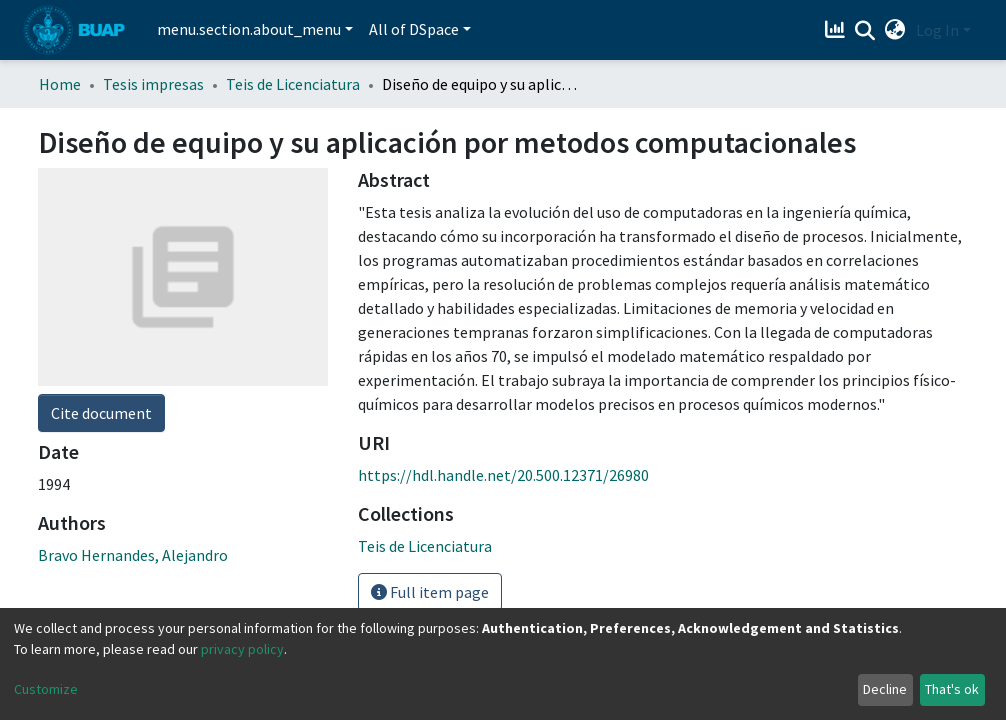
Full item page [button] (430, 592)
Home (60, 84)
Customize (46, 689)
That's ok (952, 689)
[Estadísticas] (837, 30)
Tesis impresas (153, 84)
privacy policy (242, 649)
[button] (895, 30)
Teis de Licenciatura (293, 84)
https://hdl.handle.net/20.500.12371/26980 (503, 475)
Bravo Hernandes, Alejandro (133, 555)
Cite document (101, 413)
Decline (885, 689)
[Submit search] (865, 31)
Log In (937, 30)
